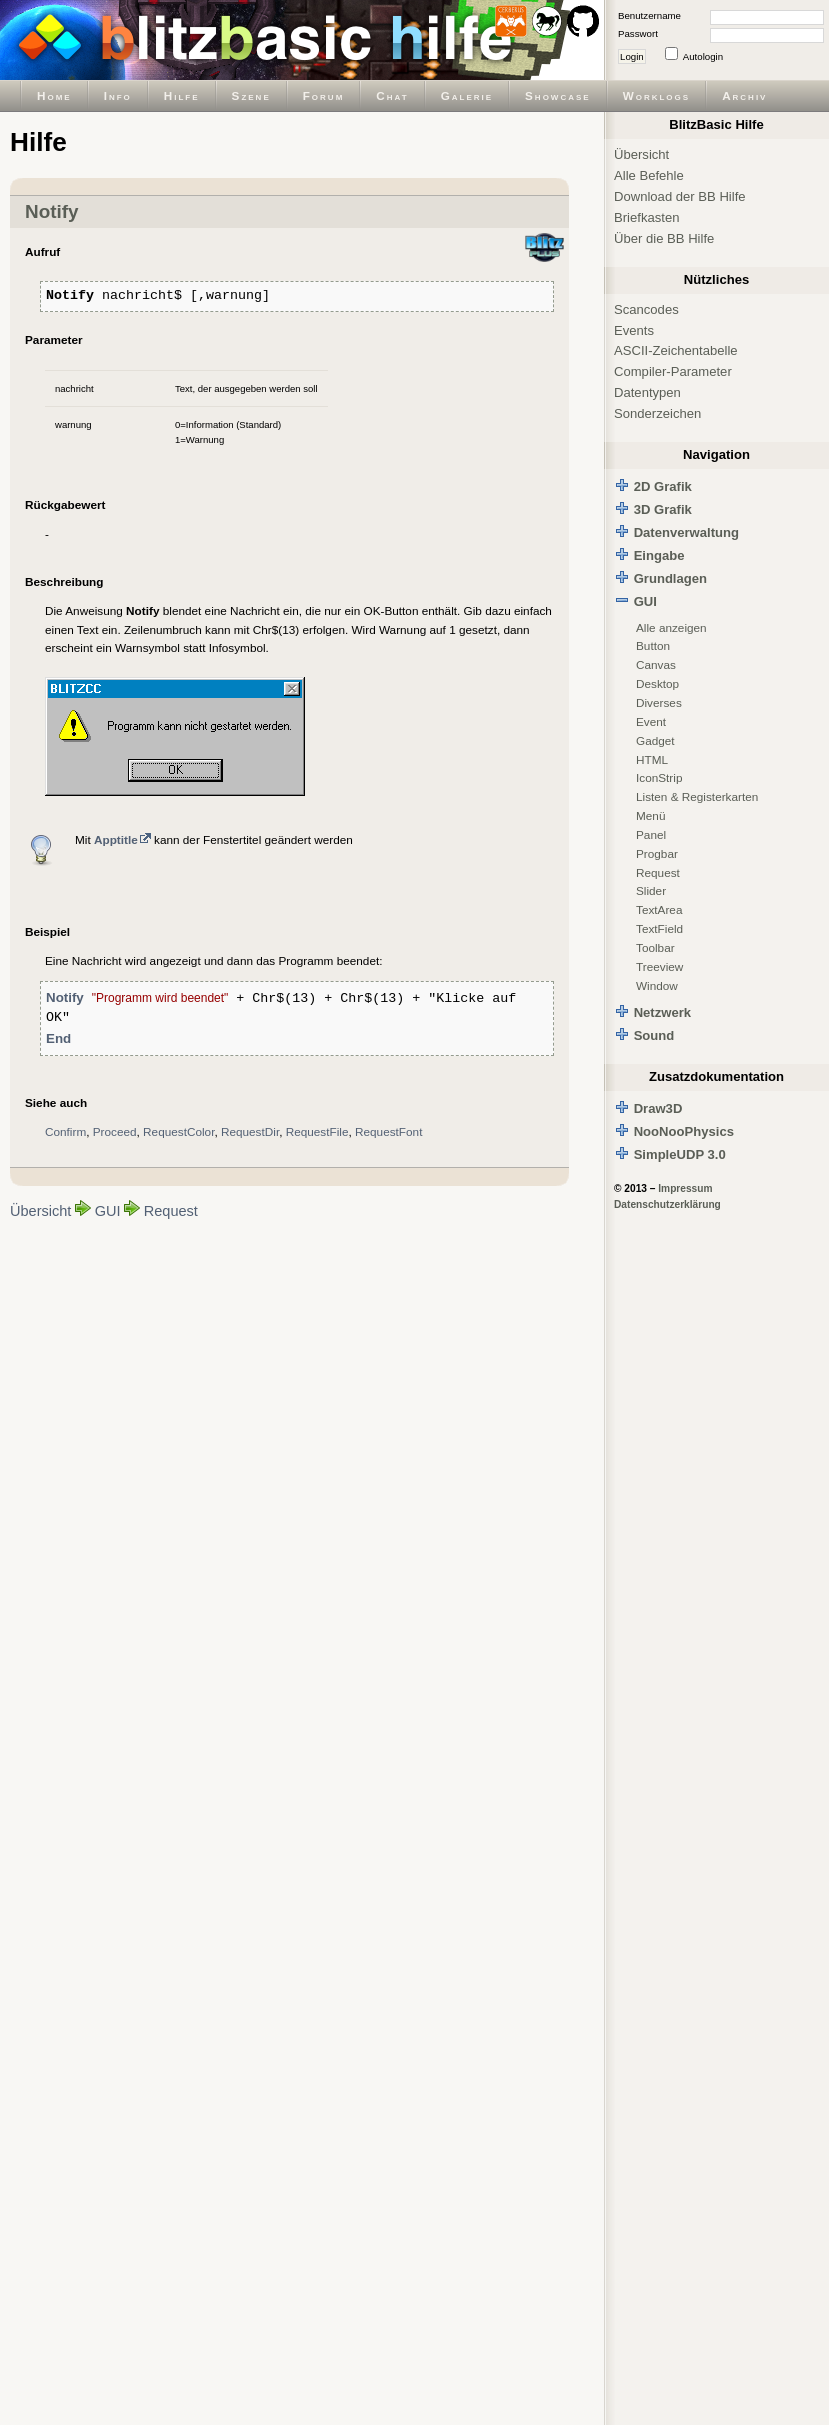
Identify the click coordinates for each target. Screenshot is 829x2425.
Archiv (744, 95)
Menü (650, 815)
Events (634, 330)
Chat (392, 95)
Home (54, 95)
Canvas (656, 664)
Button (653, 645)
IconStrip (659, 777)
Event (651, 721)
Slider (651, 890)
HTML (652, 759)
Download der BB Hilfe (680, 196)
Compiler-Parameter (673, 371)
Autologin (703, 56)
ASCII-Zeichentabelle (676, 350)
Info (118, 95)
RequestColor (178, 1131)
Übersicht (40, 1211)
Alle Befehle (649, 175)
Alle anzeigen (671, 627)
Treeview (659, 966)
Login (632, 56)
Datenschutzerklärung (667, 1204)
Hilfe (182, 95)
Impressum (685, 1188)
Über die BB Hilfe (664, 238)
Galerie (467, 95)
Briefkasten (646, 217)
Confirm (65, 1131)
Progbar (657, 853)
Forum (324, 95)
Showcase (558, 95)
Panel (651, 834)
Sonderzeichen (657, 413)
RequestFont (388, 1131)
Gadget (655, 740)
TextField (659, 928)
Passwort (638, 33)
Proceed (115, 1131)
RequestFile (317, 1131)
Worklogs (656, 95)
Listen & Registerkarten (697, 796)
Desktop (657, 683)
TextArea (659, 909)
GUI (108, 1211)
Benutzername (649, 15)
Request (171, 1211)
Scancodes (646, 309)
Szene (251, 95)
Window (657, 985)
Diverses (659, 702)
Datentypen (647, 392)
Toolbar (655, 947)
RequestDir (250, 1131)
